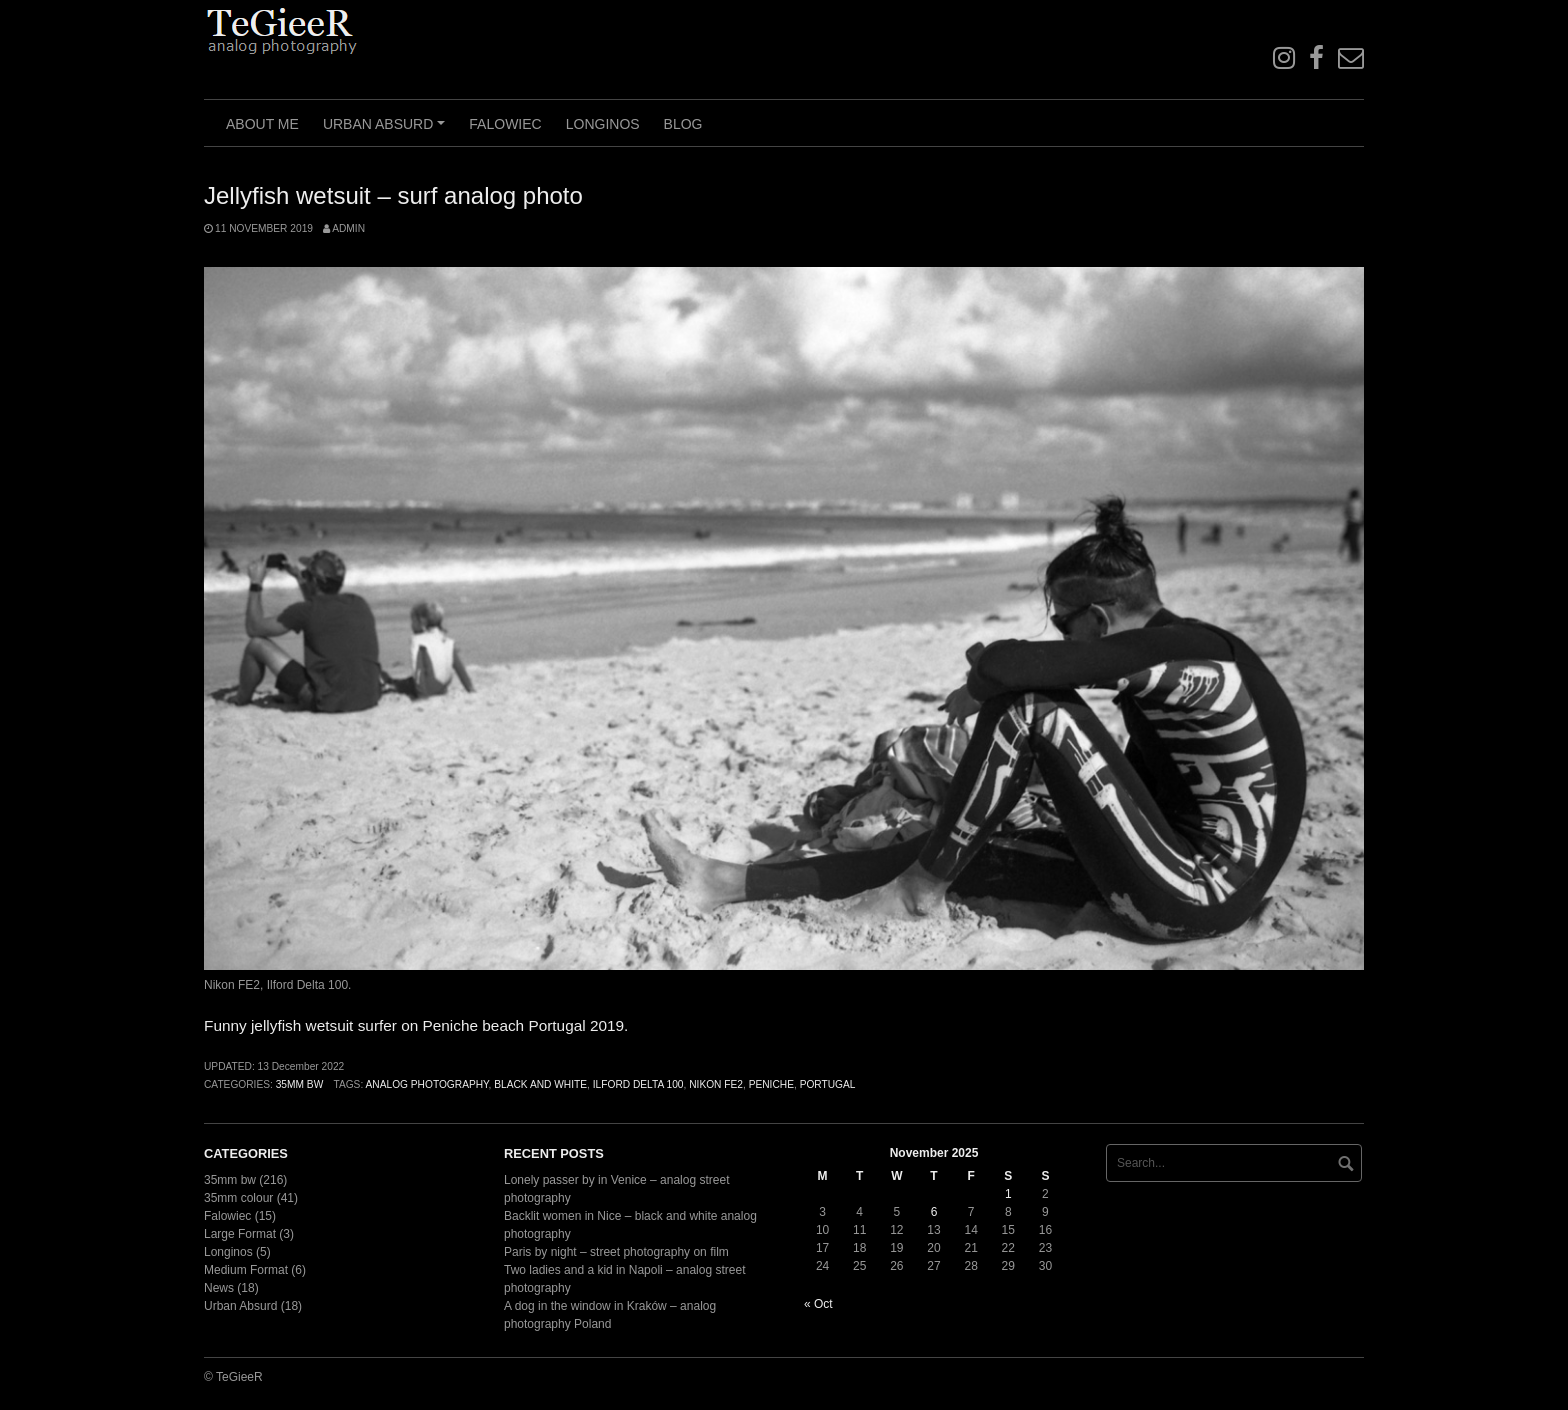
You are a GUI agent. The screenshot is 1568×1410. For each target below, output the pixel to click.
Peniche (771, 1084)
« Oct (818, 1304)
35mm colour (238, 1198)
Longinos (603, 124)
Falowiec (505, 124)
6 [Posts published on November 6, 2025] (934, 1212)
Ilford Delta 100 (638, 1084)
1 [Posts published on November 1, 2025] (1008, 1194)
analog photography (427, 1084)
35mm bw (300, 1084)
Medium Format (246, 1270)
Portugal (828, 1084)
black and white (540, 1084)
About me (262, 124)
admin (348, 228)
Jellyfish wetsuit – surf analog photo (393, 195)
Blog (683, 124)
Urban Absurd (387, 131)
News (219, 1288)
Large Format (240, 1234)
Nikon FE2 (716, 1084)
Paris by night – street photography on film (616, 1252)
